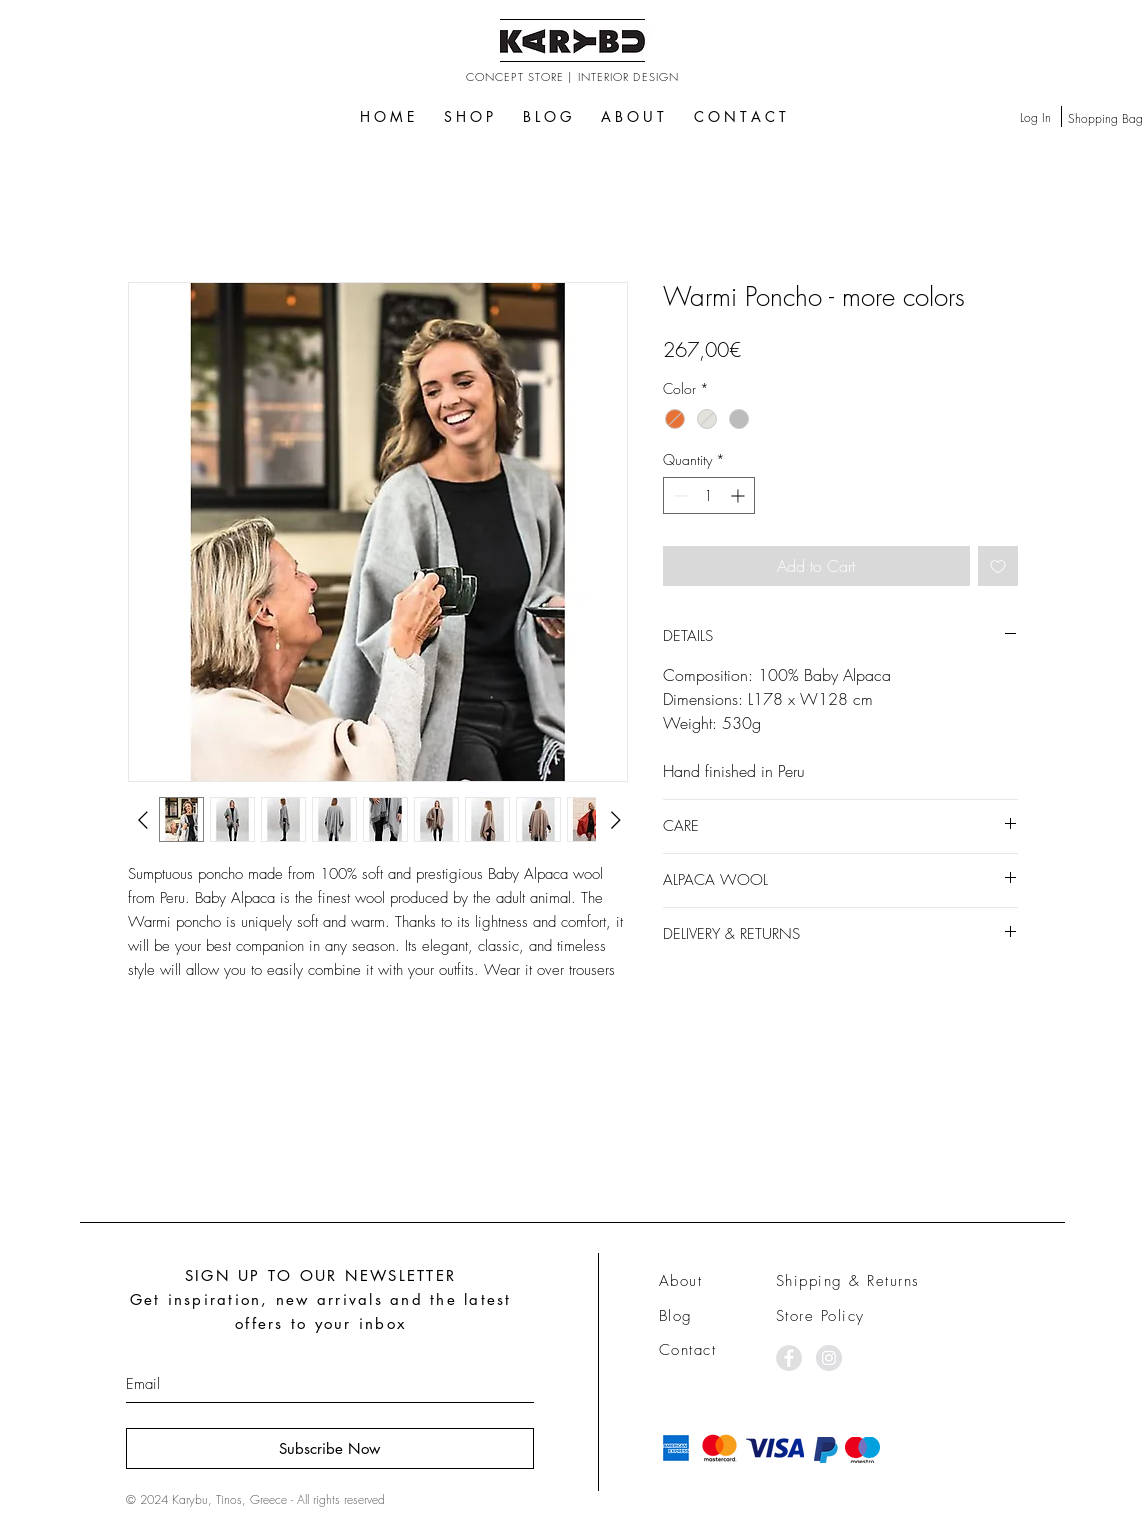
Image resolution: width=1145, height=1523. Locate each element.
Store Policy (820, 1316)
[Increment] (739, 495)
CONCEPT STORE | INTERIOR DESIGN (572, 76)
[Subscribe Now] (330, 1448)
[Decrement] (678, 495)
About (681, 1281)
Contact (688, 1350)
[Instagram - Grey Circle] (829, 1358)
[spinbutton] (709, 495)
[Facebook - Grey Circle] (789, 1358)
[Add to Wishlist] (998, 566)
